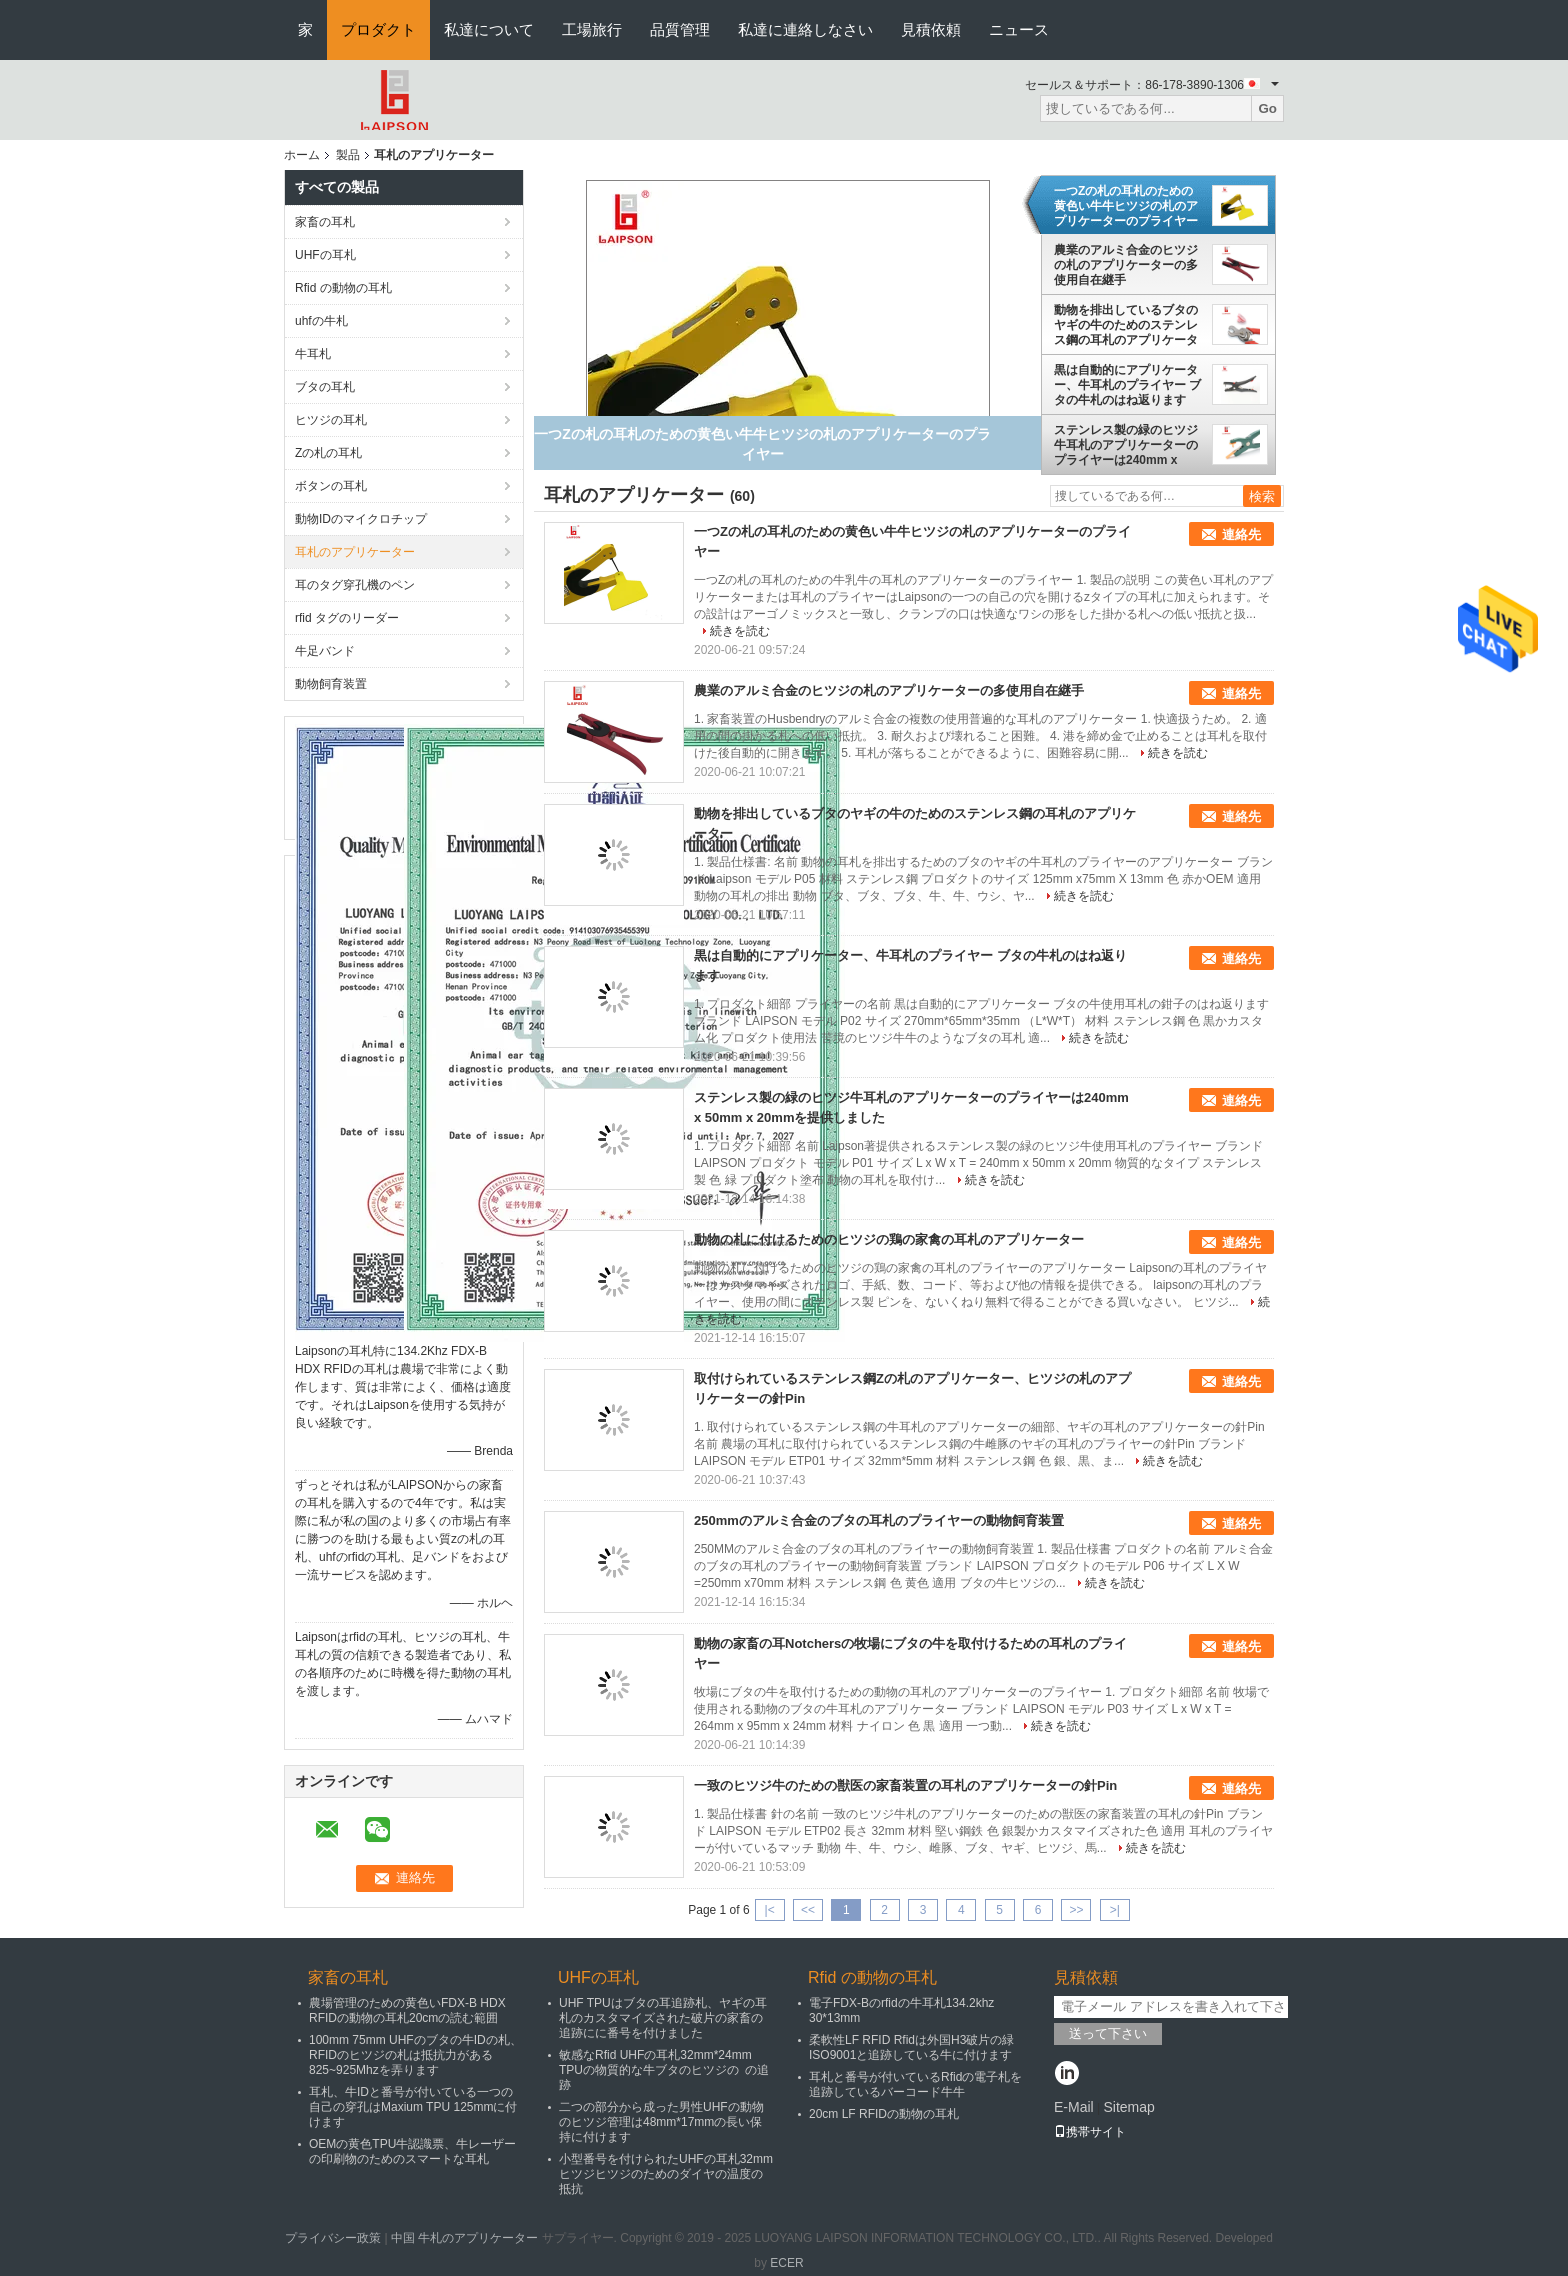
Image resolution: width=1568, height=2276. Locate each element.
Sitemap (1128, 2107)
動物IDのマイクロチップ (361, 519)
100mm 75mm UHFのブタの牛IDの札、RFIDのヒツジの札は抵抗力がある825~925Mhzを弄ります (415, 2055)
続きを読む (740, 631)
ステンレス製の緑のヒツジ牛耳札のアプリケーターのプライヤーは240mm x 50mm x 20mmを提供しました (1126, 445)
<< (808, 1910)
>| (1115, 1910)
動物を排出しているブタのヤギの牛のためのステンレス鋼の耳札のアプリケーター (1126, 325)
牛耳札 (313, 354)
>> (1076, 1910)
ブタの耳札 (325, 387)
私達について (489, 29)
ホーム (302, 155)
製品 (348, 155)
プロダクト (378, 29)
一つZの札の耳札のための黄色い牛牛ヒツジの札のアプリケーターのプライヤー (1126, 206)
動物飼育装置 (331, 684)
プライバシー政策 (333, 2238)
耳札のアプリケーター (355, 552)
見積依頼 (931, 29)
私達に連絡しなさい (805, 29)
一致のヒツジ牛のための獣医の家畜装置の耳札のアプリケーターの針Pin (905, 1785)
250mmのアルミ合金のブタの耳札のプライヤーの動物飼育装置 (879, 1520)
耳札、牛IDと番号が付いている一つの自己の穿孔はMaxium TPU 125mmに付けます (413, 2107)
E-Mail (1074, 2107)
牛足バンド (325, 651)
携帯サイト (1090, 2132)
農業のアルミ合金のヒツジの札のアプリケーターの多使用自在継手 (1126, 265)
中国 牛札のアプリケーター (464, 2238)
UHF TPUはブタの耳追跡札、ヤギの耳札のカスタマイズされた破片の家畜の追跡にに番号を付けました (663, 2018)
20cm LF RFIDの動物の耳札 (884, 2114)
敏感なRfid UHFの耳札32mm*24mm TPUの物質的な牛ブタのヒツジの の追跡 (664, 2070)
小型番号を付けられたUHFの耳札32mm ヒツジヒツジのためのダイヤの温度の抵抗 (666, 2174)
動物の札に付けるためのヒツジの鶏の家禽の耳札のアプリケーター (889, 1239)
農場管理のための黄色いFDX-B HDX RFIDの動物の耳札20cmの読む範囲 (407, 2010)
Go (1267, 108)
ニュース (1019, 29)
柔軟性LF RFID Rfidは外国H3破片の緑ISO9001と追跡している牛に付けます (911, 2047)
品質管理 (680, 29)
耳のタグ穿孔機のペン (355, 585)
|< (770, 1910)
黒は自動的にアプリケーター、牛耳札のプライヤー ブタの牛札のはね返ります (1127, 385)
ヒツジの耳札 (331, 420)
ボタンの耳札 (331, 486)
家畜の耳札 (325, 222)
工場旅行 (592, 29)
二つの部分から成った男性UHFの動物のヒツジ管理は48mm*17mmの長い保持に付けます (661, 2122)
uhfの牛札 (321, 321)
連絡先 (1241, 534)
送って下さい (1108, 2033)
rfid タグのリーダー (347, 618)
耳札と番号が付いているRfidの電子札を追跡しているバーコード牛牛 (915, 2084)
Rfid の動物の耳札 (343, 288)
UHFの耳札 (325, 255)
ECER (786, 2263)
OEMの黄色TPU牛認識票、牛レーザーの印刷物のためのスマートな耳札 (412, 2151)
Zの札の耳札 (328, 453)
